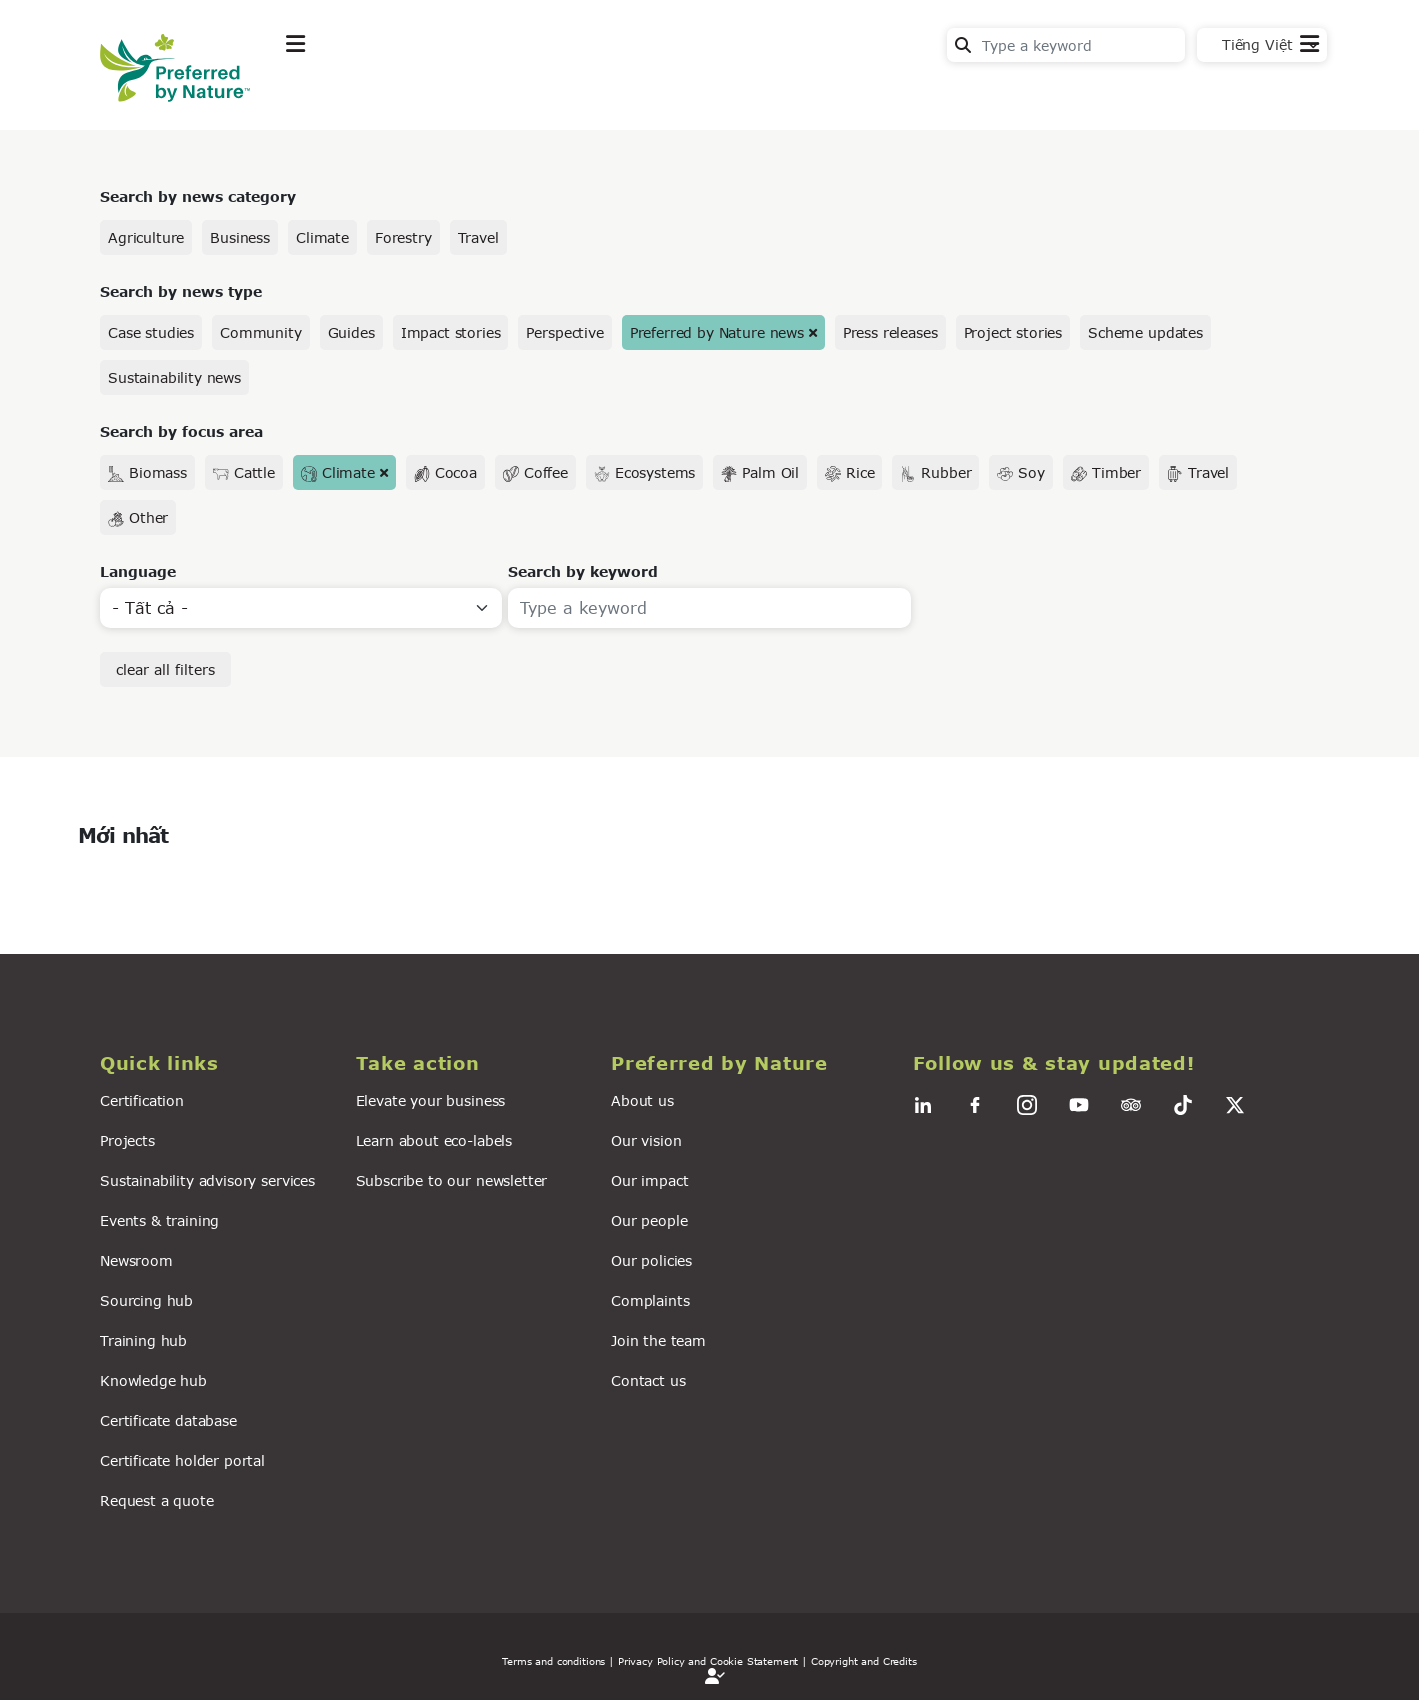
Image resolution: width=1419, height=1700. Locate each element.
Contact (1289, 91)
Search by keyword (583, 571)
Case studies (151, 332)
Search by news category (198, 196)
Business (240, 237)
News (545, 93)
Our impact (649, 1180)
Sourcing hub (146, 1300)
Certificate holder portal (182, 1460)
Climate (322, 237)
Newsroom (136, 1260)
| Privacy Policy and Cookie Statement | (708, 1661)
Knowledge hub (153, 1380)
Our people (649, 1220)
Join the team (658, 1340)
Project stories (1013, 332)
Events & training (159, 1220)
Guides (351, 332)
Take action (435, 93)
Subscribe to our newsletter (452, 1180)
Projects (127, 1140)
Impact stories (451, 332)
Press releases (890, 332)
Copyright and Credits (864, 1661)
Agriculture (146, 237)
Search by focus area (181, 431)
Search (963, 45)
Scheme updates (1145, 332)
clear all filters (165, 669)
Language (138, 571)
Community (261, 332)
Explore (316, 93)
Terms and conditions (553, 1661)
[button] (216, 1063)
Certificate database (168, 1420)
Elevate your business (431, 1100)
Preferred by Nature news (717, 332)
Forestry (403, 237)
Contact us (648, 1380)
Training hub (143, 1340)
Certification (142, 1100)
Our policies (651, 1260)
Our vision (646, 1140)
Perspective (564, 332)
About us (642, 1100)
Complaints (650, 1300)
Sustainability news (174, 377)
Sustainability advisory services (207, 1180)
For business (660, 93)
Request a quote (157, 1500)
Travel (478, 237)
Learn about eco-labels (434, 1140)
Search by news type (181, 291)
